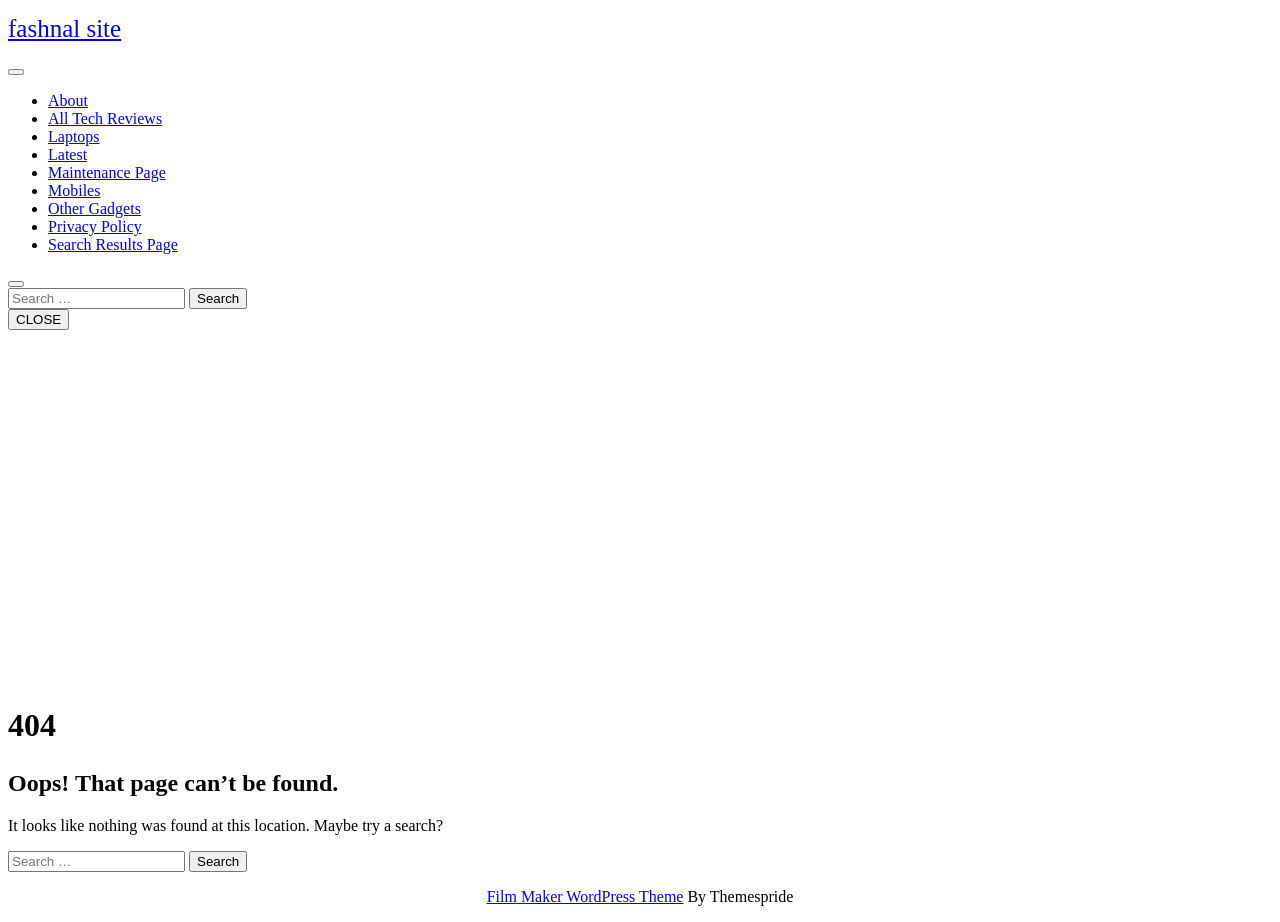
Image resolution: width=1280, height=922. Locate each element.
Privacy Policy (95, 226)
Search (218, 298)
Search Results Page (113, 244)
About (68, 100)
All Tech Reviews (105, 118)
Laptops (74, 136)
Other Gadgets (94, 208)
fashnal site (64, 28)
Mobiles (74, 190)
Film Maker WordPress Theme (585, 896)
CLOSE (38, 319)
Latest (67, 154)
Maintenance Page (107, 172)
